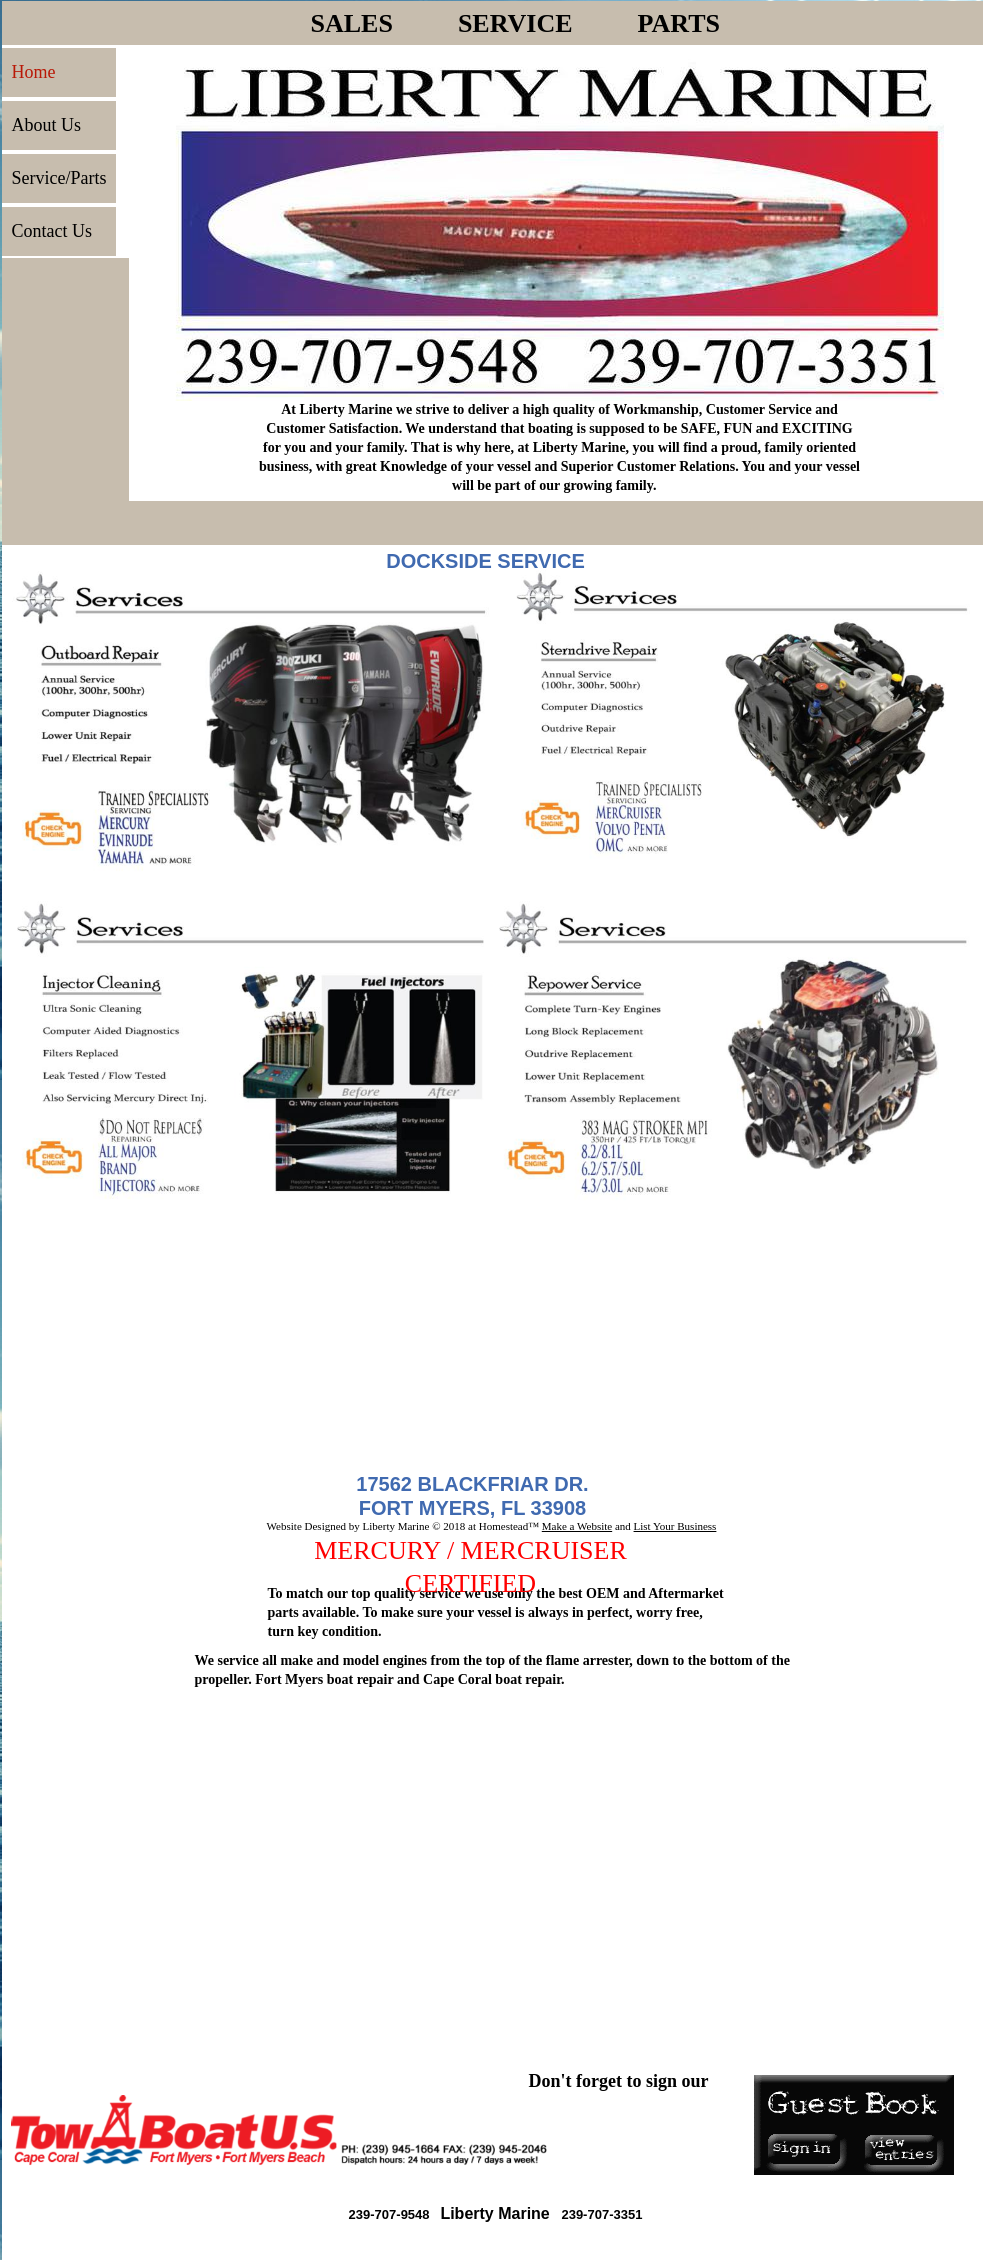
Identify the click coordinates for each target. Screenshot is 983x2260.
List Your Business (675, 1526)
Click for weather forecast (125, 1892)
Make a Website (577, 1526)
